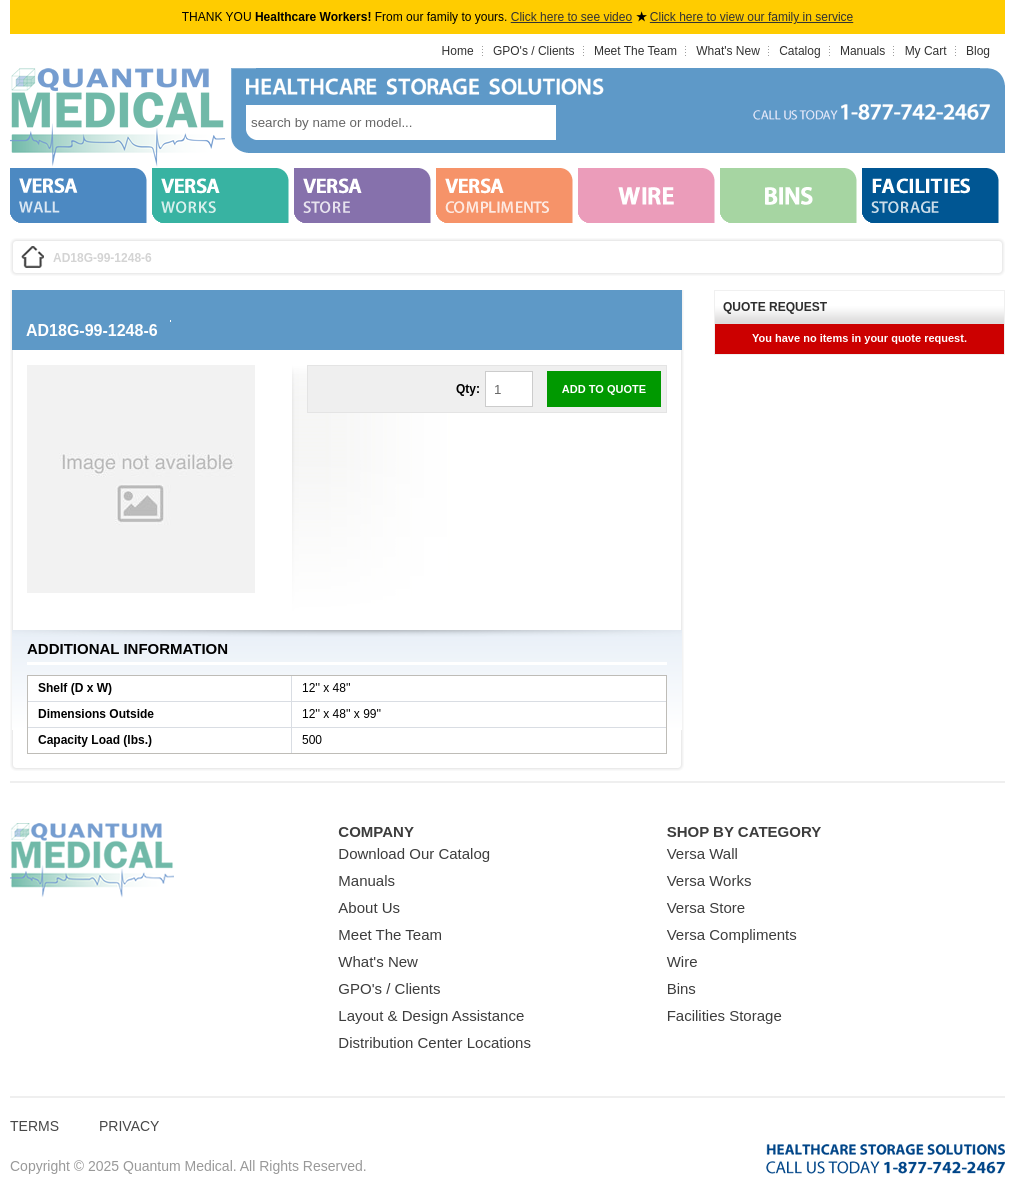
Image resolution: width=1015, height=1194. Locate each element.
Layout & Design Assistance (431, 1015)
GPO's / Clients (534, 51)
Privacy (129, 1126)
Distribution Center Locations (434, 1042)
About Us (369, 907)
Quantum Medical (92, 860)
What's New (728, 51)
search (586, 122)
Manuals (862, 51)
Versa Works (709, 880)
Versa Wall (702, 853)
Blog (978, 51)
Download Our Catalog (414, 853)
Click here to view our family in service (751, 17)
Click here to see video (571, 17)
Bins (681, 988)
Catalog (799, 51)
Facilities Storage (724, 1015)
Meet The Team (635, 51)
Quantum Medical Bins (117, 118)
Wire (682, 961)
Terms (34, 1126)
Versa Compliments (732, 934)
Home (458, 51)
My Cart (926, 51)
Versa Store (706, 907)
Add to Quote (604, 389)
